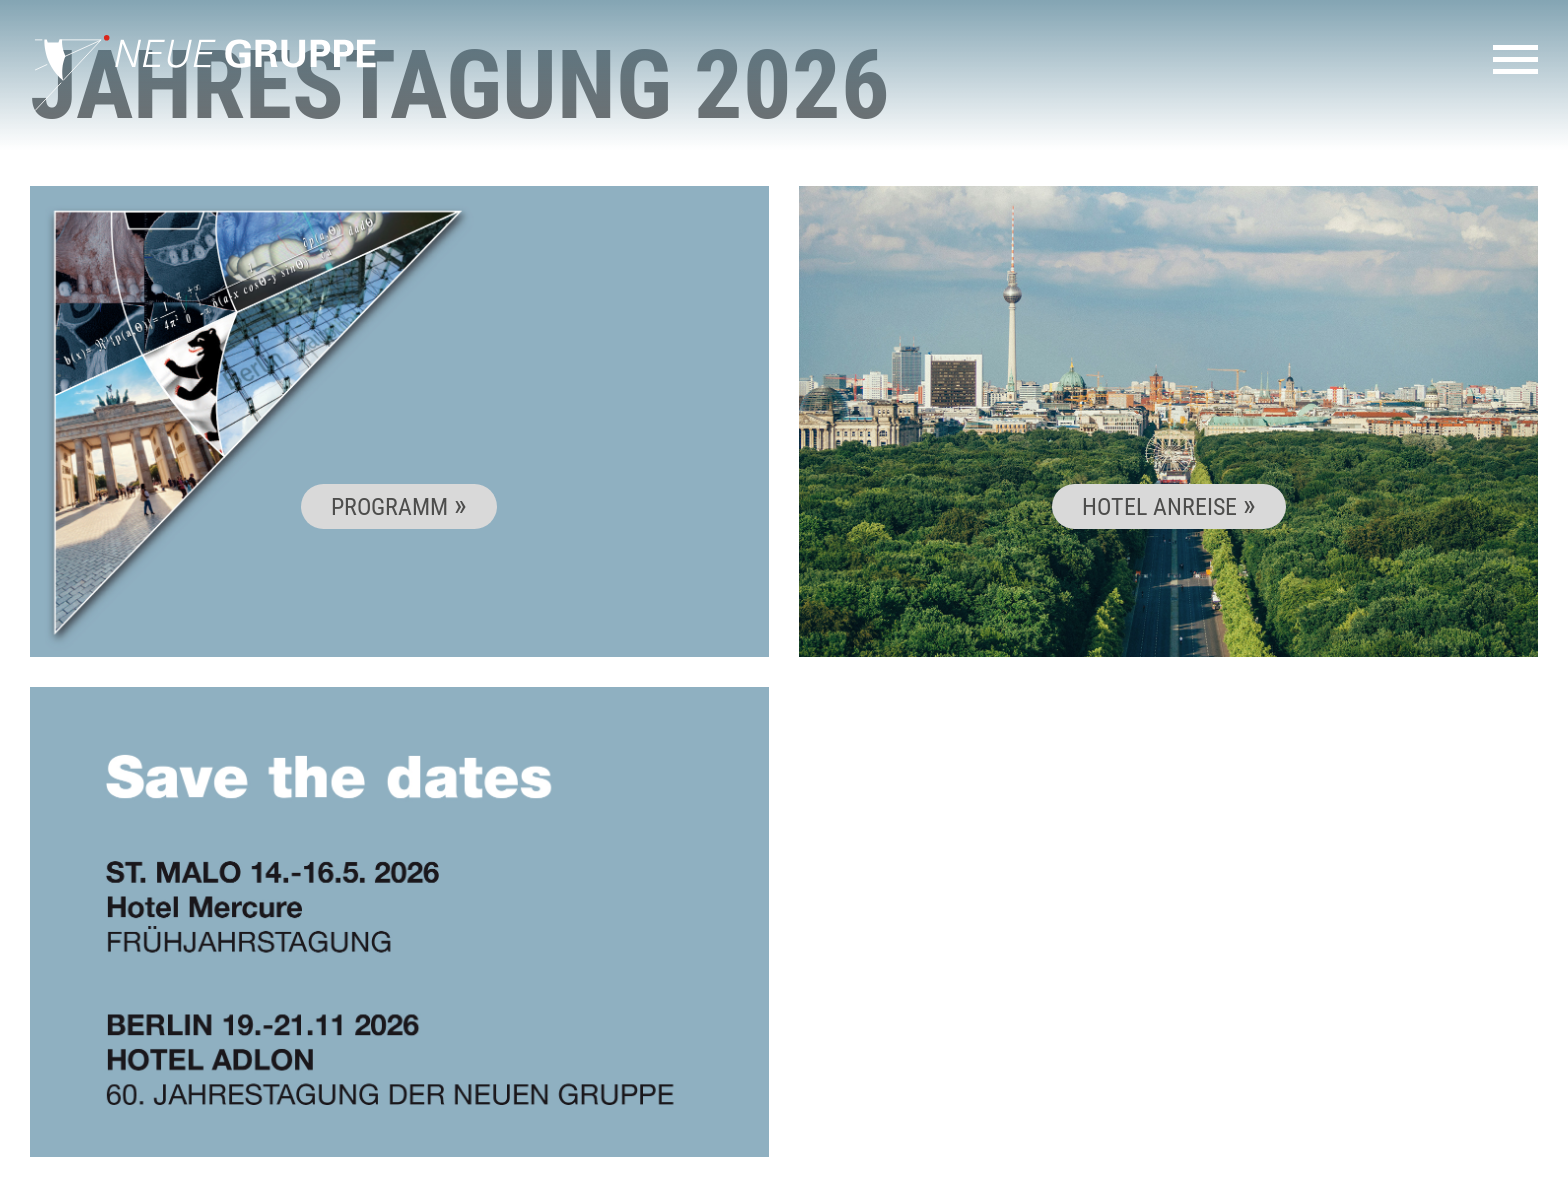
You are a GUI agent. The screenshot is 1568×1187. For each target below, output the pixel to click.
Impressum (1319, 1162)
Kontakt (1230, 1162)
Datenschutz (1425, 1162)
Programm (392, 506)
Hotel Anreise (1162, 506)
